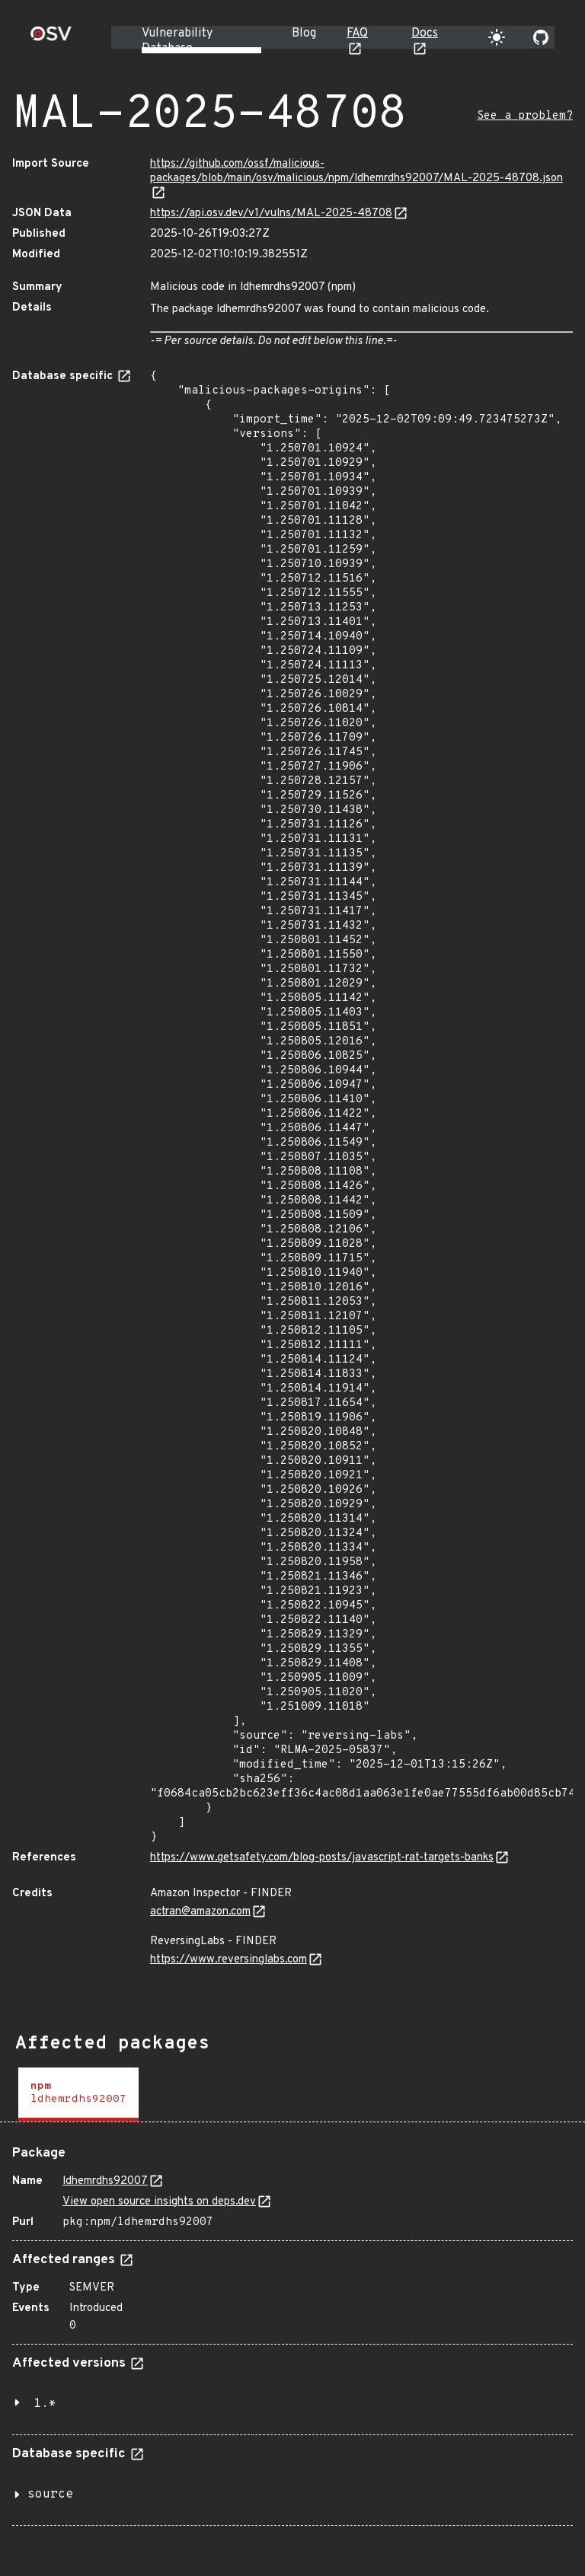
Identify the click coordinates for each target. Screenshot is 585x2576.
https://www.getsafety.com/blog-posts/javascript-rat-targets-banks (322, 1858)
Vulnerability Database (177, 41)
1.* (45, 2404)
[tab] (78, 2094)
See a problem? (525, 116)
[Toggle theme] (496, 37)
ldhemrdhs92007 (105, 2181)
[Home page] (51, 38)
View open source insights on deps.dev (159, 2202)
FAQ (357, 33)
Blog (304, 33)
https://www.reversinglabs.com (228, 1960)
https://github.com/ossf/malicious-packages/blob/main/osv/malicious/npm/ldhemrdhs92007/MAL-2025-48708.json (356, 171)
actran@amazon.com (200, 1912)
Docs (424, 33)
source (50, 2494)
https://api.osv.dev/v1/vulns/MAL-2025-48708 (271, 213)
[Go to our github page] (540, 37)
